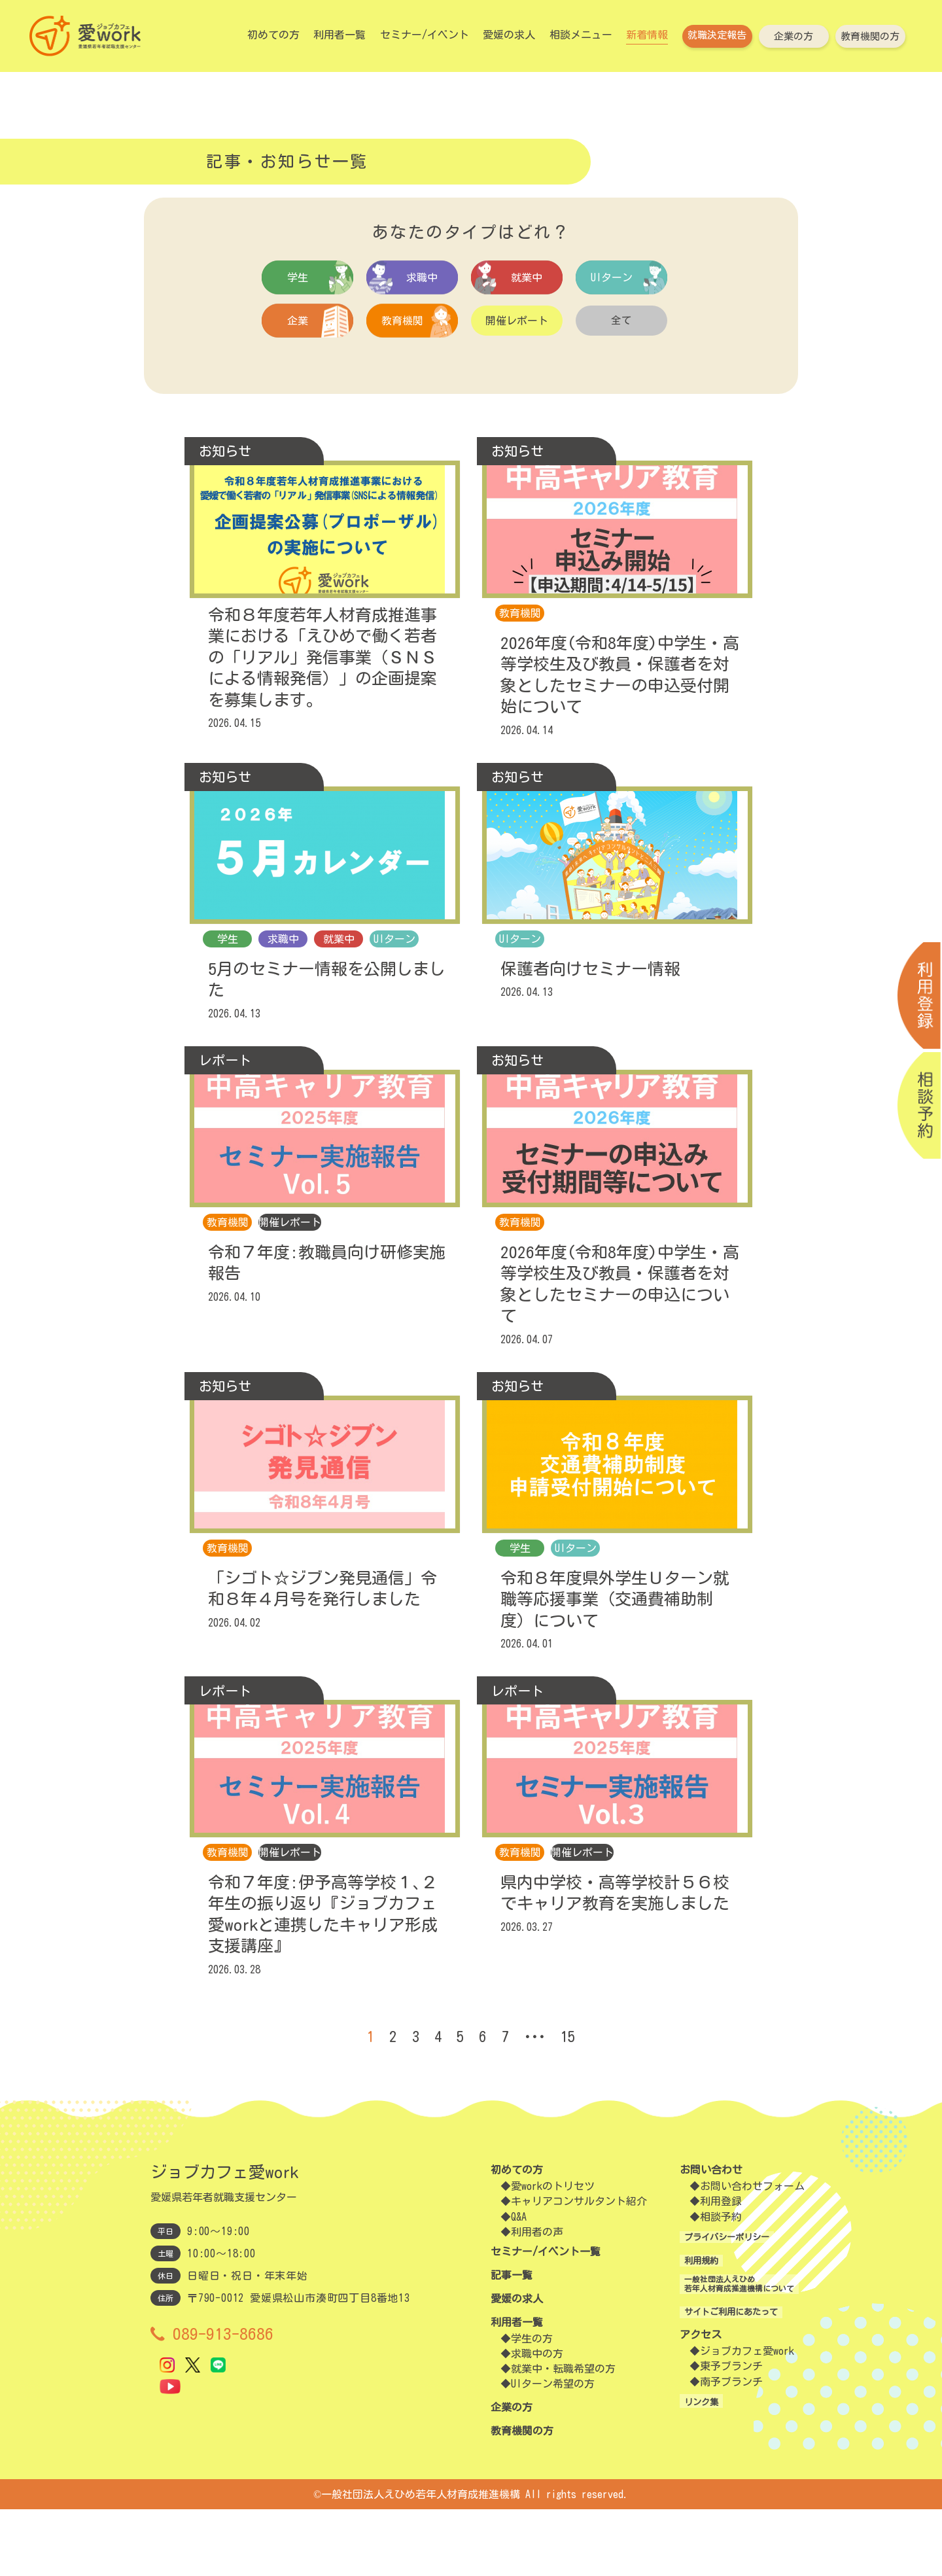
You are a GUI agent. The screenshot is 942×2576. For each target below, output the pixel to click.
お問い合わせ (689, 2237)
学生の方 (532, 2406)
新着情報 (647, 34)
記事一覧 (511, 2342)
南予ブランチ (709, 2457)
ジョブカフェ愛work (725, 2427)
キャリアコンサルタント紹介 (579, 2268)
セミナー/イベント (424, 34)
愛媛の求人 (509, 34)
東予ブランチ (709, 2442)
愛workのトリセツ (553, 2253)
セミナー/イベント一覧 (546, 2319)
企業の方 (793, 36)
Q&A (519, 2283)
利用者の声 (537, 2299)
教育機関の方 (870, 36)
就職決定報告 (717, 35)
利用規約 (679, 2327)
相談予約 (699, 2283)
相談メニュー (581, 34)
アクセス (679, 2410)
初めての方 (273, 34)
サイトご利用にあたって (715, 2387)
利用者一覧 (339, 34)
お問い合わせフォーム (730, 2253)
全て (621, 325)
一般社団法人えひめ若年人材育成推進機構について (731, 2357)
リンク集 (679, 2476)
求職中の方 (537, 2421)
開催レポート (516, 325)
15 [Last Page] (581, 2104)
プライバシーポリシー (710, 2304)
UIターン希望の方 (553, 2451)
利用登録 (699, 2268)
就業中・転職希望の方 (563, 2436)
